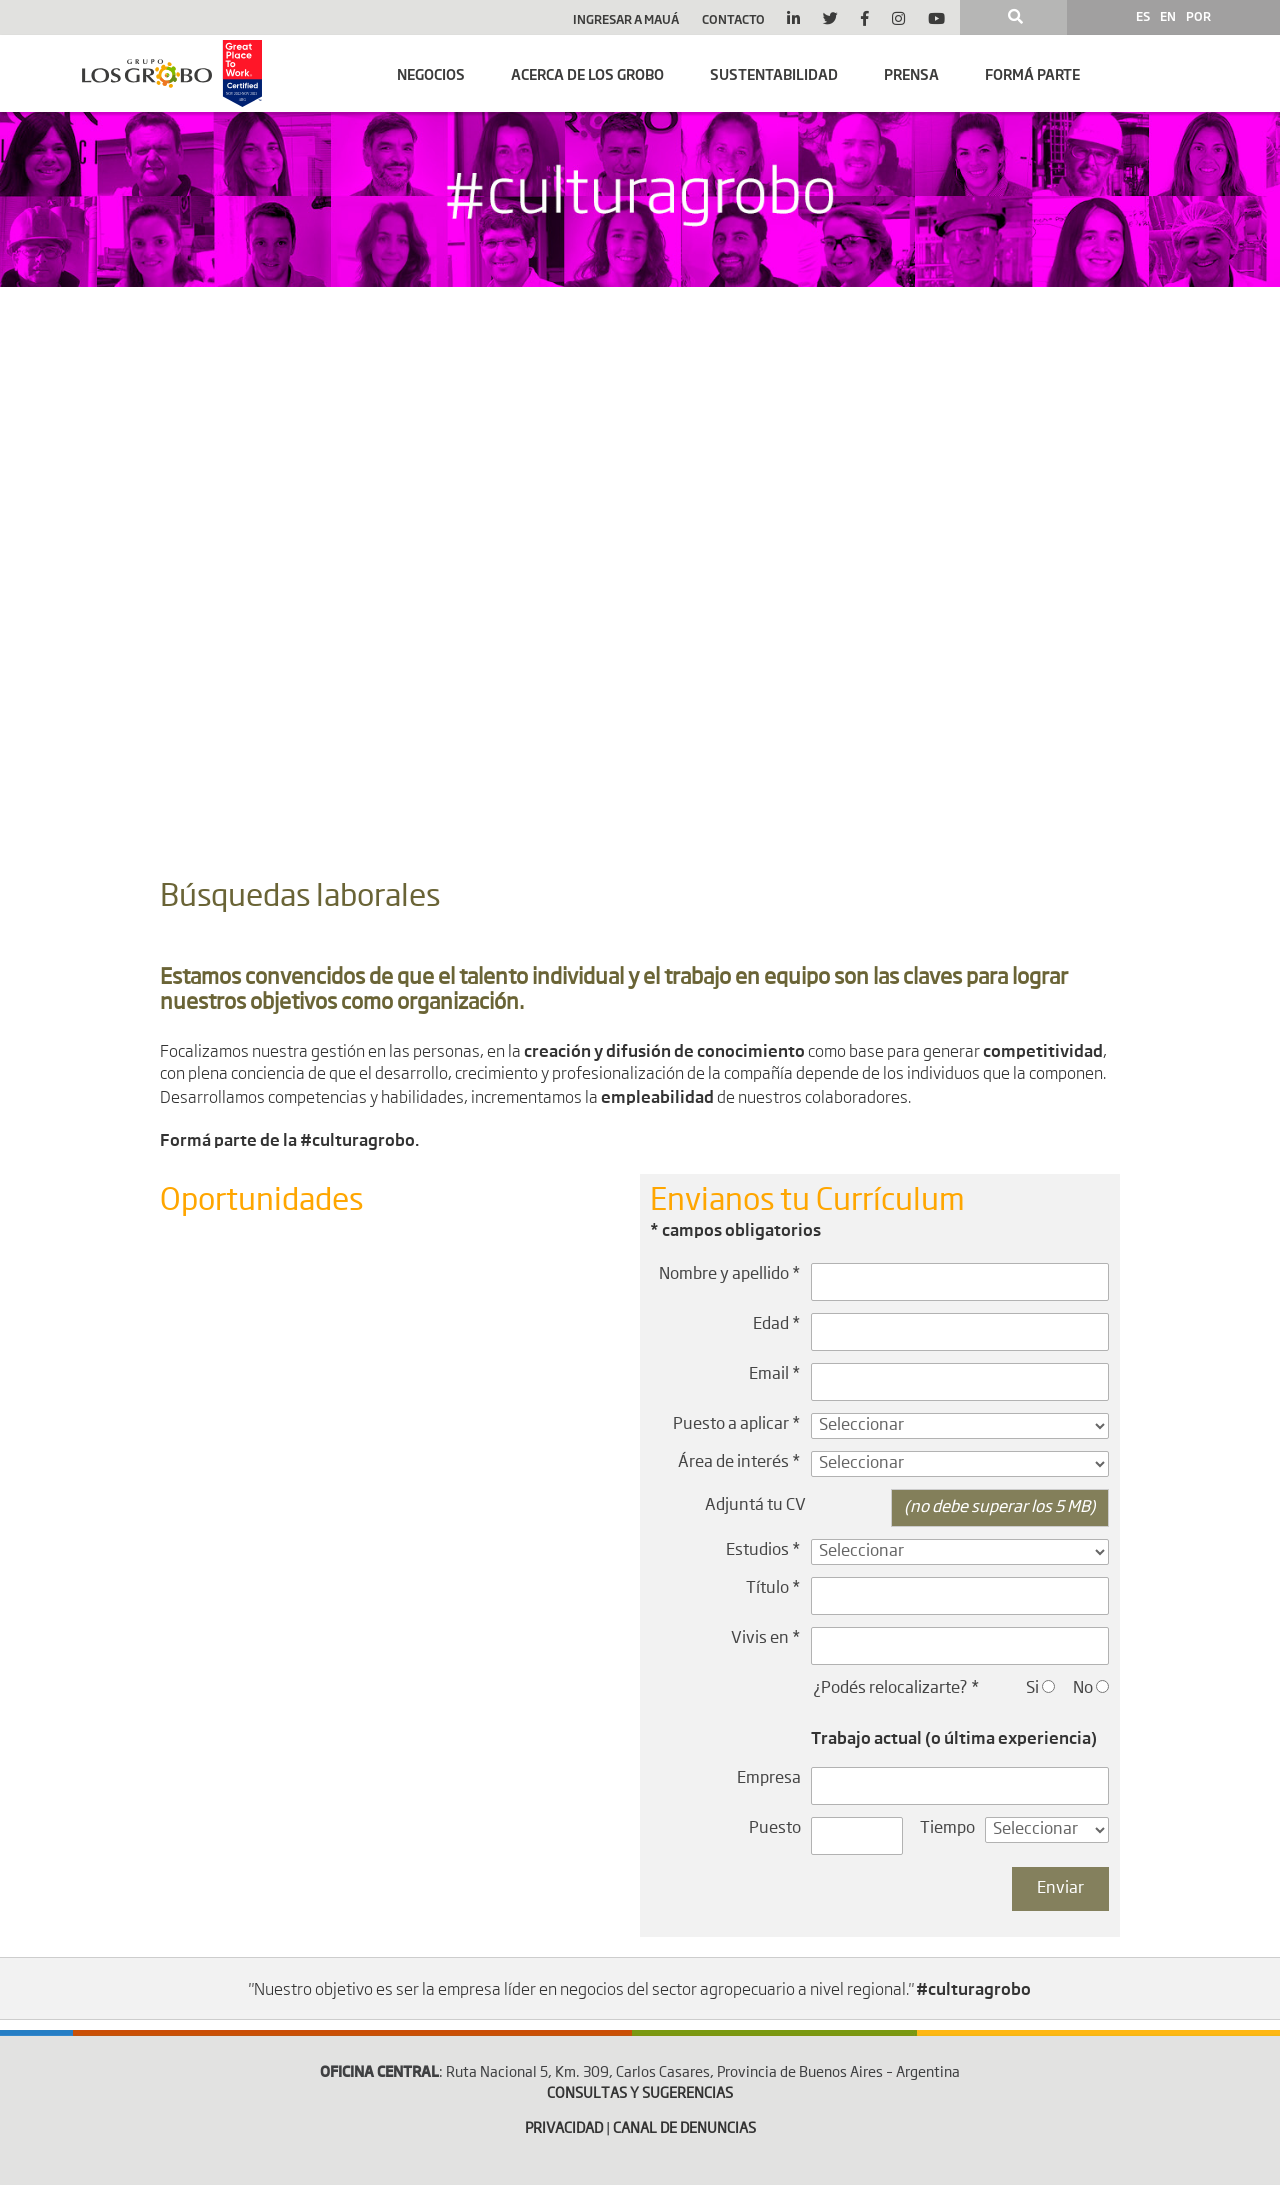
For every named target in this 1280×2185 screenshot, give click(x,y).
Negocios (431, 73)
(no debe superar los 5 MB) (1000, 1508)
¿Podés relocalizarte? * (896, 1689)
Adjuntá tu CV (755, 1506)
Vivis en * (766, 1639)
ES (1143, 16)
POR (1198, 16)
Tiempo (947, 1829)
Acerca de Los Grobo (587, 73)
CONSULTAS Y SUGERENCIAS (640, 2094)
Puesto (775, 1829)
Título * (773, 1589)
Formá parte (1032, 73)
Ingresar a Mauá (626, 19)
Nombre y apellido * (730, 1275)
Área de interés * (739, 1463)
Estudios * (763, 1551)
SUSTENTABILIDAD (774, 73)
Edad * (777, 1325)
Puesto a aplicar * (737, 1425)
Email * (775, 1375)
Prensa (911, 73)
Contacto (733, 19)
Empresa (769, 1779)
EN (1168, 16)
